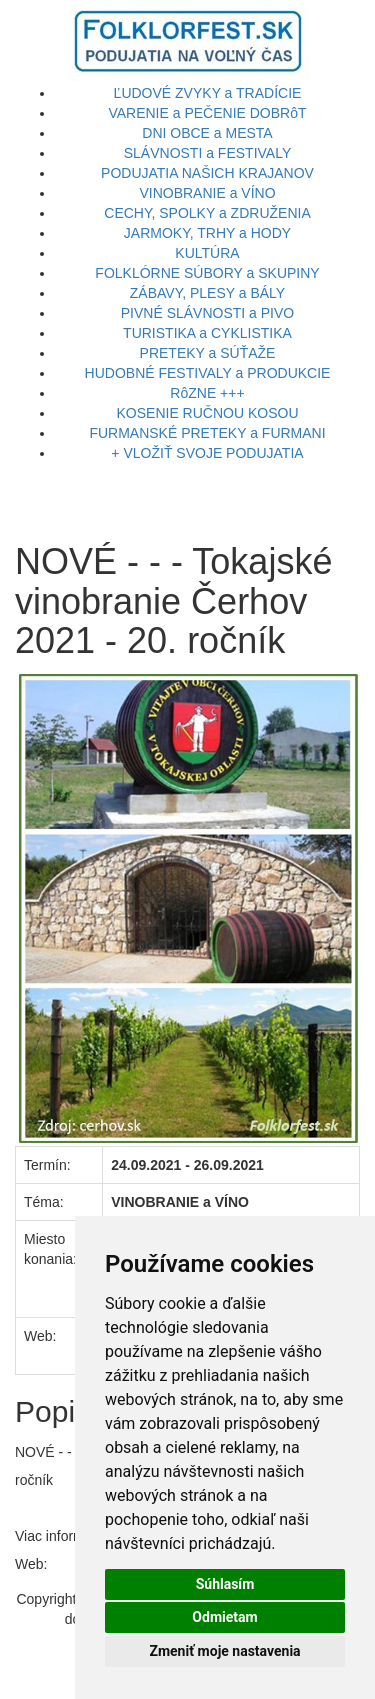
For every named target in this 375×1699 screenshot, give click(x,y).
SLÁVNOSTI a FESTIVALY (208, 153)
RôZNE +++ (207, 393)
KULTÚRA (207, 253)
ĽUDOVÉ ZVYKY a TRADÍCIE (208, 93)
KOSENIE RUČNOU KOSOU (207, 413)
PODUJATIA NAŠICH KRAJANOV (207, 173)
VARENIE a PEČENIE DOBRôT (207, 113)
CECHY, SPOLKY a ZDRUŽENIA (207, 213)
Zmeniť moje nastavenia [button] (224, 1651)
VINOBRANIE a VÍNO (207, 193)
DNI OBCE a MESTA (207, 133)
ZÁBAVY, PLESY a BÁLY (207, 293)
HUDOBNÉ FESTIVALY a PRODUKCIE (208, 373)
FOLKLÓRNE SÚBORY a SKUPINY (207, 273)
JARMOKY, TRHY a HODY (207, 233)
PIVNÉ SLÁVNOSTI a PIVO (208, 313)
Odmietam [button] (224, 1617)
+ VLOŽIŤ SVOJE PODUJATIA (207, 453)
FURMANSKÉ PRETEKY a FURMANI (207, 433)
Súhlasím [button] (225, 1584)
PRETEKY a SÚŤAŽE (208, 353)
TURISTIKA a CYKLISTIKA (207, 333)
